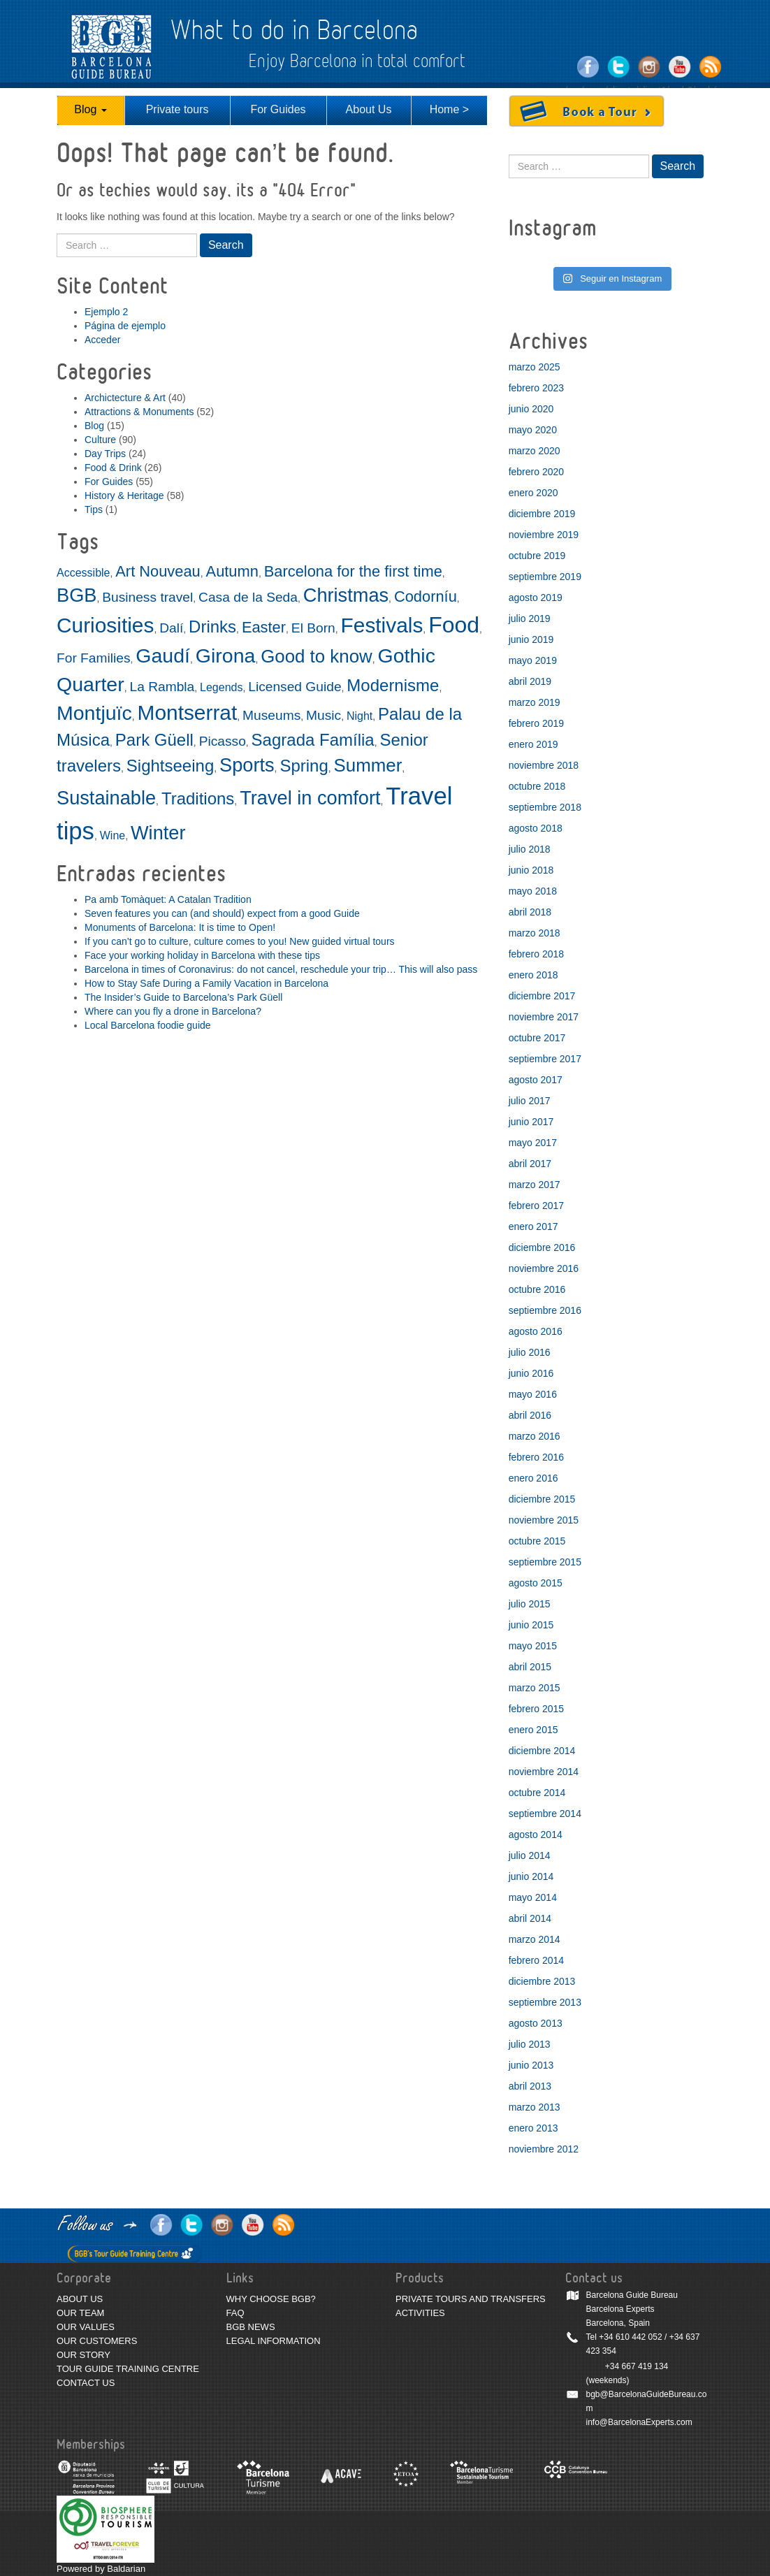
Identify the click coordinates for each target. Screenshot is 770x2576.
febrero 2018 (536, 954)
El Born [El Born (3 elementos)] (313, 628)
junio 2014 (531, 1876)
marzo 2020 (534, 450)
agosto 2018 (535, 828)
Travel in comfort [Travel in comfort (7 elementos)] (310, 798)
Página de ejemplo (125, 325)
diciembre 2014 (542, 1750)
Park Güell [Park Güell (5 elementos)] (154, 739)
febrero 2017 (536, 1205)
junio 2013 (531, 2065)
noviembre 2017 (544, 1016)
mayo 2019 (533, 660)
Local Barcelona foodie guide (148, 1025)
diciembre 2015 (542, 1499)
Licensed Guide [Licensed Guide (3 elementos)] (294, 686)
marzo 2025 (534, 366)
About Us (369, 109)
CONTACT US (86, 2383)
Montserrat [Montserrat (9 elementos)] (188, 712)
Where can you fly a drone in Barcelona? (173, 1011)
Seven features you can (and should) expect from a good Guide (222, 913)
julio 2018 (530, 849)
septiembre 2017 (545, 1058)
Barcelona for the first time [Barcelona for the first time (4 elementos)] (353, 571)
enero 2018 (533, 975)
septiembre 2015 (545, 1562)
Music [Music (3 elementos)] (323, 715)
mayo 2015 (533, 1645)
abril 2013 (530, 2086)
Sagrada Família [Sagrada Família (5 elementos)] (313, 739)
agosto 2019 (535, 597)
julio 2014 (530, 1855)
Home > (449, 109)
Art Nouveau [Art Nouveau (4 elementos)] (158, 571)
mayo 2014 (533, 1897)
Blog (90, 109)
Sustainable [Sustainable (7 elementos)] (106, 798)
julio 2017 (530, 1100)
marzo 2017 (534, 1184)
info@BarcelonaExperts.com (639, 2422)
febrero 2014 (536, 1960)
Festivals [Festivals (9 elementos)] (382, 625)
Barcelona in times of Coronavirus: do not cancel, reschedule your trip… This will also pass (281, 969)
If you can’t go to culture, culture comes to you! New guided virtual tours (240, 941)
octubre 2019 (537, 555)
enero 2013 (533, 2128)
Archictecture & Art (125, 397)
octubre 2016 (537, 1289)
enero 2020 (533, 492)
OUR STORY (83, 2355)
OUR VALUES (86, 2327)
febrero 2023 (536, 387)
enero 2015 (533, 1729)
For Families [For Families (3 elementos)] (94, 658)
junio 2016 (531, 1373)
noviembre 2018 (544, 765)
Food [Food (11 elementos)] (453, 624)
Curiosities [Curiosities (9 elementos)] (105, 625)
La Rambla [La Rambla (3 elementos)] (161, 686)
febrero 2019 (536, 723)
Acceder (102, 339)
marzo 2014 (534, 1939)
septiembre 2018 (545, 807)
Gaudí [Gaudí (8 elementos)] (163, 655)
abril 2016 (530, 1415)
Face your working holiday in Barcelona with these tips (202, 955)
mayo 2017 (533, 1142)
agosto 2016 (535, 1331)
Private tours (177, 109)
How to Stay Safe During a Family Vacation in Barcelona (206, 983)
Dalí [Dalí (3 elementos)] (171, 628)
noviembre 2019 (544, 534)
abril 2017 (530, 1163)
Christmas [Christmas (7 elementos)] (345, 595)
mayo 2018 (533, 891)
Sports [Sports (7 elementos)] (247, 765)
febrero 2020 (536, 471)
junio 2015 (531, 1624)
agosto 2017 (535, 1079)
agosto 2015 (535, 1583)
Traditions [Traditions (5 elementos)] (197, 798)
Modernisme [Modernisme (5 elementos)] (393, 685)
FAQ (235, 2313)
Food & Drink (113, 467)
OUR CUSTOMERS (97, 2341)
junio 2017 (531, 1121)
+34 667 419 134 (636, 2366)
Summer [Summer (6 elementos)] (368, 765)
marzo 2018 (534, 933)
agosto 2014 (535, 1834)
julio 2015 (530, 1603)
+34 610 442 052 (630, 2337)
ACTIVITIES (420, 2313)
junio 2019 (531, 639)
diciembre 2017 (542, 995)
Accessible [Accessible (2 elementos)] (83, 573)
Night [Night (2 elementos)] (359, 716)
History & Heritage (124, 495)
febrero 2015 (536, 1708)
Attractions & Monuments (139, 411)
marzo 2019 (534, 702)
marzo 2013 (534, 2107)
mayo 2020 (533, 429)
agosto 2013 (535, 2023)
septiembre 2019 (545, 576)
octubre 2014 (537, 1792)
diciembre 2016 (542, 1247)
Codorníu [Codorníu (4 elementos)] (425, 596)
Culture (100, 439)
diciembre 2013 (542, 1981)
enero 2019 (533, 744)
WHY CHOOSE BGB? (271, 2299)
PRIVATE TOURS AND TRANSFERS (470, 2299)
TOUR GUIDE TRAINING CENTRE (128, 2369)
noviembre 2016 (544, 1268)
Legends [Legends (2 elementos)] (221, 687)
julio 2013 (530, 2044)
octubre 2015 (537, 1541)
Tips (94, 509)
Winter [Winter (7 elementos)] (158, 833)
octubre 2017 (537, 1037)
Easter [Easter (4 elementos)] (264, 627)
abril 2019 (530, 681)
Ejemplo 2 (106, 311)
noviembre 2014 (544, 1771)
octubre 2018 (537, 786)
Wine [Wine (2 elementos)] (112, 835)
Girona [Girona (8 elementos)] (226, 655)
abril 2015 (530, 1666)
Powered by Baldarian (101, 2568)
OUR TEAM (80, 2313)
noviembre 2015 (544, 1520)
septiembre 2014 (545, 1813)
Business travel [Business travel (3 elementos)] (147, 597)
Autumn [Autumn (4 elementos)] (232, 571)
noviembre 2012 (544, 2149)
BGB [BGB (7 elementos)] (76, 595)
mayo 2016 (533, 1394)
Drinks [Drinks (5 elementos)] (212, 626)
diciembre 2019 (542, 513)
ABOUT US (80, 2299)
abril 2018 (530, 912)
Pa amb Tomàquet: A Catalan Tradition (168, 899)
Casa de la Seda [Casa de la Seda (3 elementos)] (248, 597)
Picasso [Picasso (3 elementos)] (222, 741)
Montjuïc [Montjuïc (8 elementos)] (94, 713)
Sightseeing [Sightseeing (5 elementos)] (170, 765)
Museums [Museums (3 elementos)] (271, 715)
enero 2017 (533, 1226)
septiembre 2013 (545, 2002)
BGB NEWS (250, 2327)
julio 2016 (530, 1352)
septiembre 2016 (545, 1310)
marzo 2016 (534, 1436)
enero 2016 (533, 1478)
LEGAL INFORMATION (273, 2341)
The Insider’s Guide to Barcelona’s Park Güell (183, 997)
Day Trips (105, 453)
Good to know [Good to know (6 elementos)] (316, 656)
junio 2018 (531, 870)
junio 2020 (531, 408)
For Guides (277, 109)
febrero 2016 (536, 1457)
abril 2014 (530, 1918)
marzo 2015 (534, 1687)
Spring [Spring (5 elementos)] (303, 765)
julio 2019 (530, 618)
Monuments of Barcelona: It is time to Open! (180, 927)
